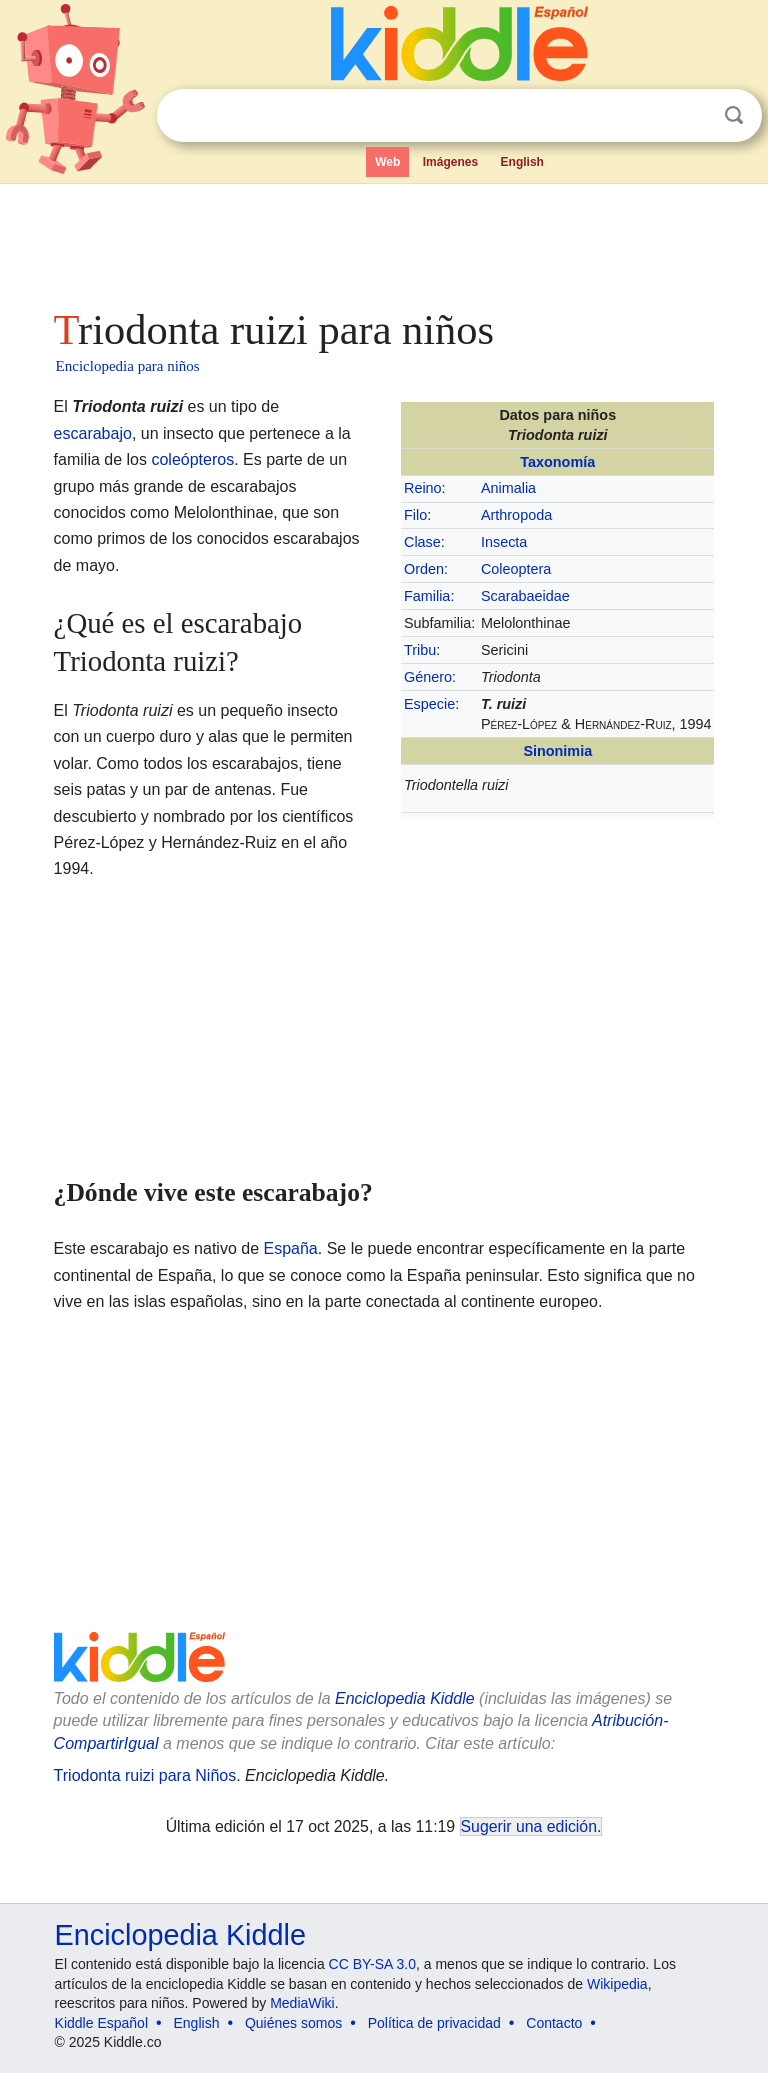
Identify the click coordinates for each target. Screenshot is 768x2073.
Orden (424, 569)
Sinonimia (557, 751)
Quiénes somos (293, 2023)
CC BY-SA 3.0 (372, 1964)
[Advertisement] (384, 240)
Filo (415, 515)
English (522, 162)
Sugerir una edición (529, 1826)
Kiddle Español (101, 2023)
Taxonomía (557, 462)
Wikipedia (617, 1984)
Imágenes (450, 162)
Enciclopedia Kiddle (405, 1698)
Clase (422, 542)
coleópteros (192, 459)
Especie (429, 704)
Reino (423, 488)
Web (387, 162)
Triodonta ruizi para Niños (145, 1775)
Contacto (554, 2023)
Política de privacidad (434, 2023)
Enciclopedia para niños (128, 366)
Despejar (693, 116)
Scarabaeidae (525, 596)
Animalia (508, 488)
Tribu (420, 650)
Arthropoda (516, 515)
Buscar (734, 115)
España (291, 1248)
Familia (427, 596)
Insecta (504, 542)
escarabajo (93, 433)
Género (428, 677)
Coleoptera (516, 569)
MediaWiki (302, 2003)
